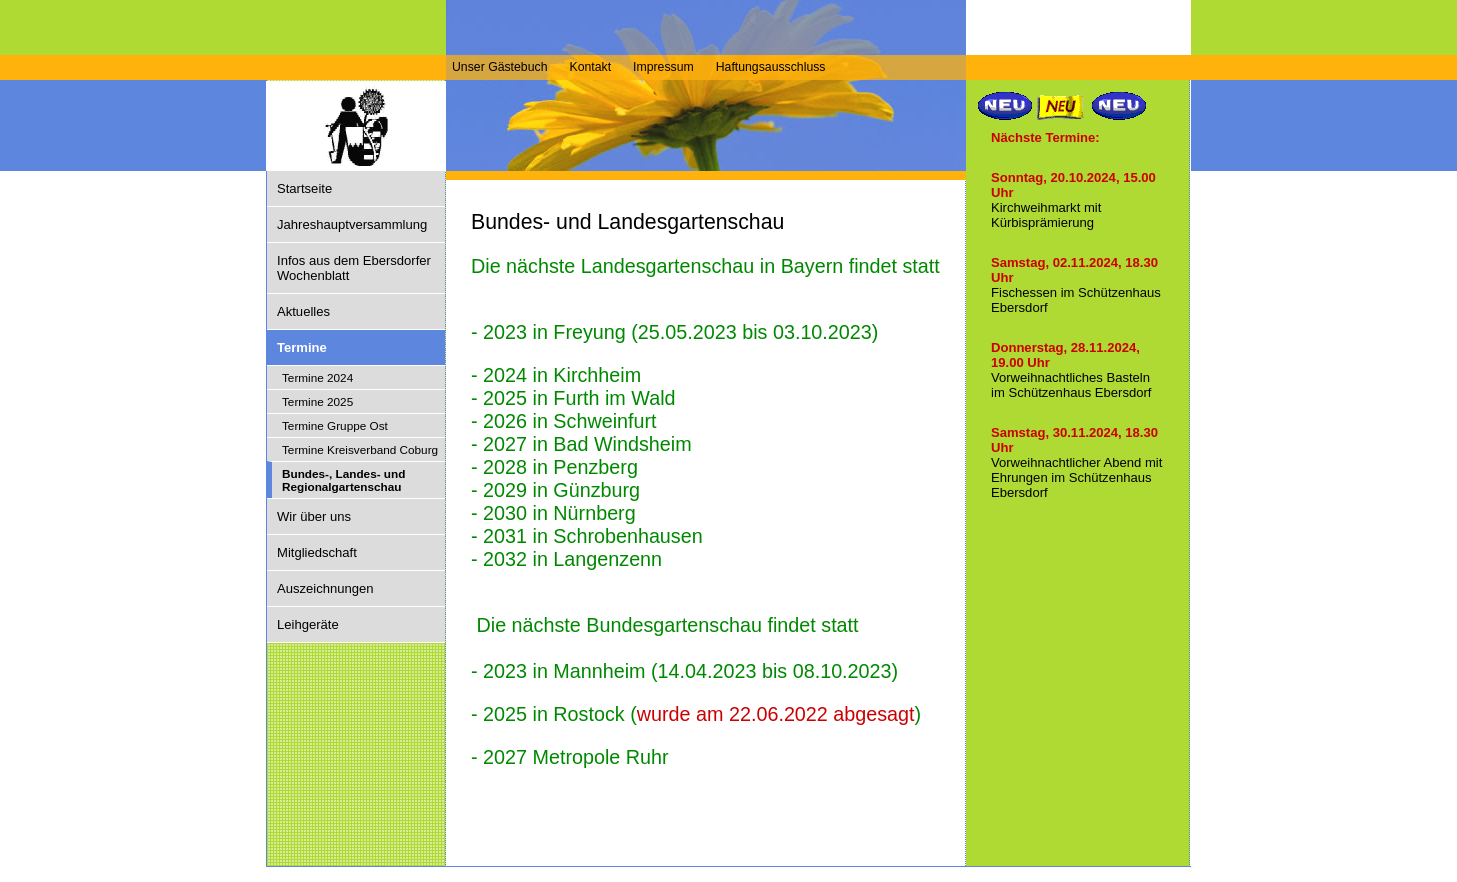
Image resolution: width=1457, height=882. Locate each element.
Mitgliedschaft (317, 552)
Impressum (663, 67)
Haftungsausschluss (771, 67)
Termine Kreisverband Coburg (360, 449)
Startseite (304, 188)
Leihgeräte (308, 624)
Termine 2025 (317, 401)
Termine (302, 347)
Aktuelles (303, 311)
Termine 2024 (317, 377)
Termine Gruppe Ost (335, 425)
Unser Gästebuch (499, 67)
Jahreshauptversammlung (352, 224)
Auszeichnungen (325, 588)
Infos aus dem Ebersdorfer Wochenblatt (354, 268)
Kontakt (590, 67)
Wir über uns (314, 516)
